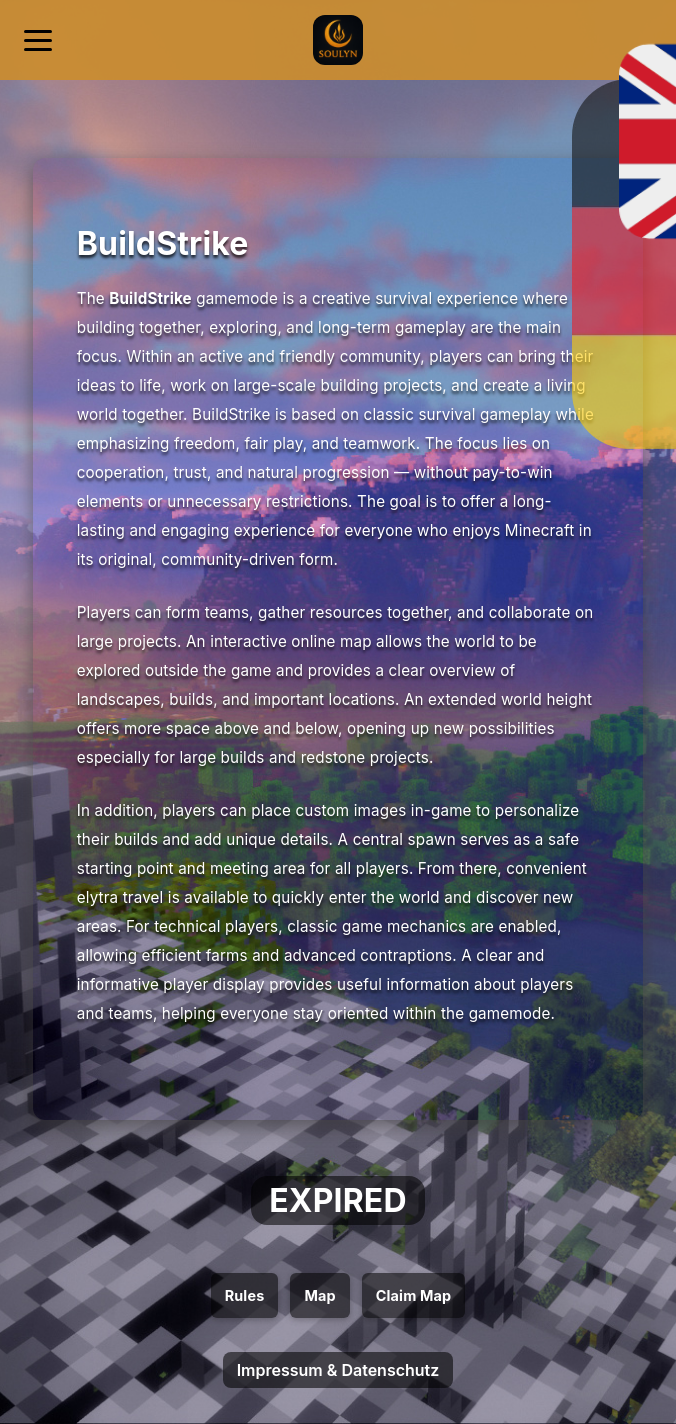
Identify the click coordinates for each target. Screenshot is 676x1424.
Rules (245, 1295)
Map (319, 1295)
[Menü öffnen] (38, 40)
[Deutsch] (592, 28)
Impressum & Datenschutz (338, 1370)
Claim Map (414, 1295)
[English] (640, 28)
